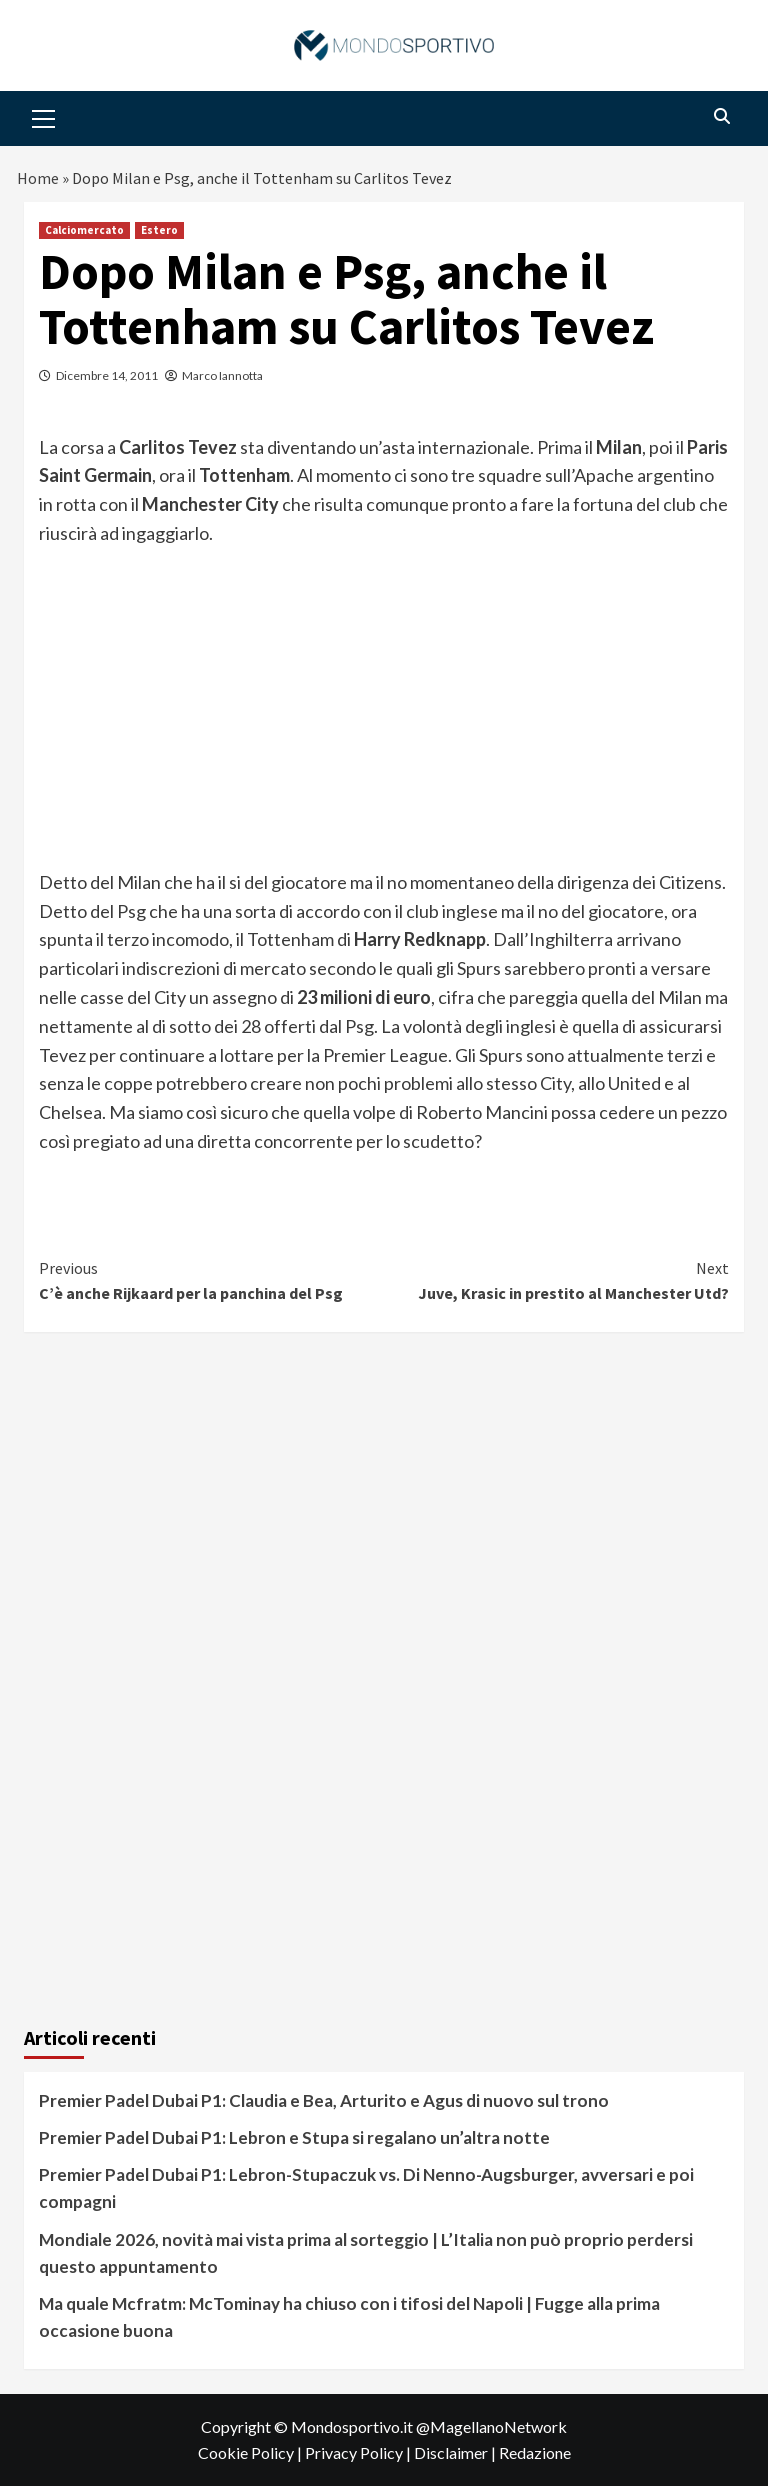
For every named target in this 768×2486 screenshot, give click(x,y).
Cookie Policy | (251, 2452)
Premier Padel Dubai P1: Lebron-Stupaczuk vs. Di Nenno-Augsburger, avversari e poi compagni (366, 2188)
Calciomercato (84, 230)
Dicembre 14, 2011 (107, 375)
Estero (159, 230)
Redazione (535, 2452)
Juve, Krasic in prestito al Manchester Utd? (556, 1280)
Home (38, 178)
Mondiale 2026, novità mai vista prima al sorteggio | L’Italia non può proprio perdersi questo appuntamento (366, 2253)
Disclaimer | (456, 2452)
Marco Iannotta (222, 375)
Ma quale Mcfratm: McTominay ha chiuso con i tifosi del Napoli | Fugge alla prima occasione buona (349, 2317)
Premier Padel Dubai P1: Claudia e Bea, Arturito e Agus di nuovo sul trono (324, 2100)
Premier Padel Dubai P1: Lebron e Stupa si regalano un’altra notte (294, 2137)
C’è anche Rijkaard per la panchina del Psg (211, 1280)
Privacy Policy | (359, 2452)
